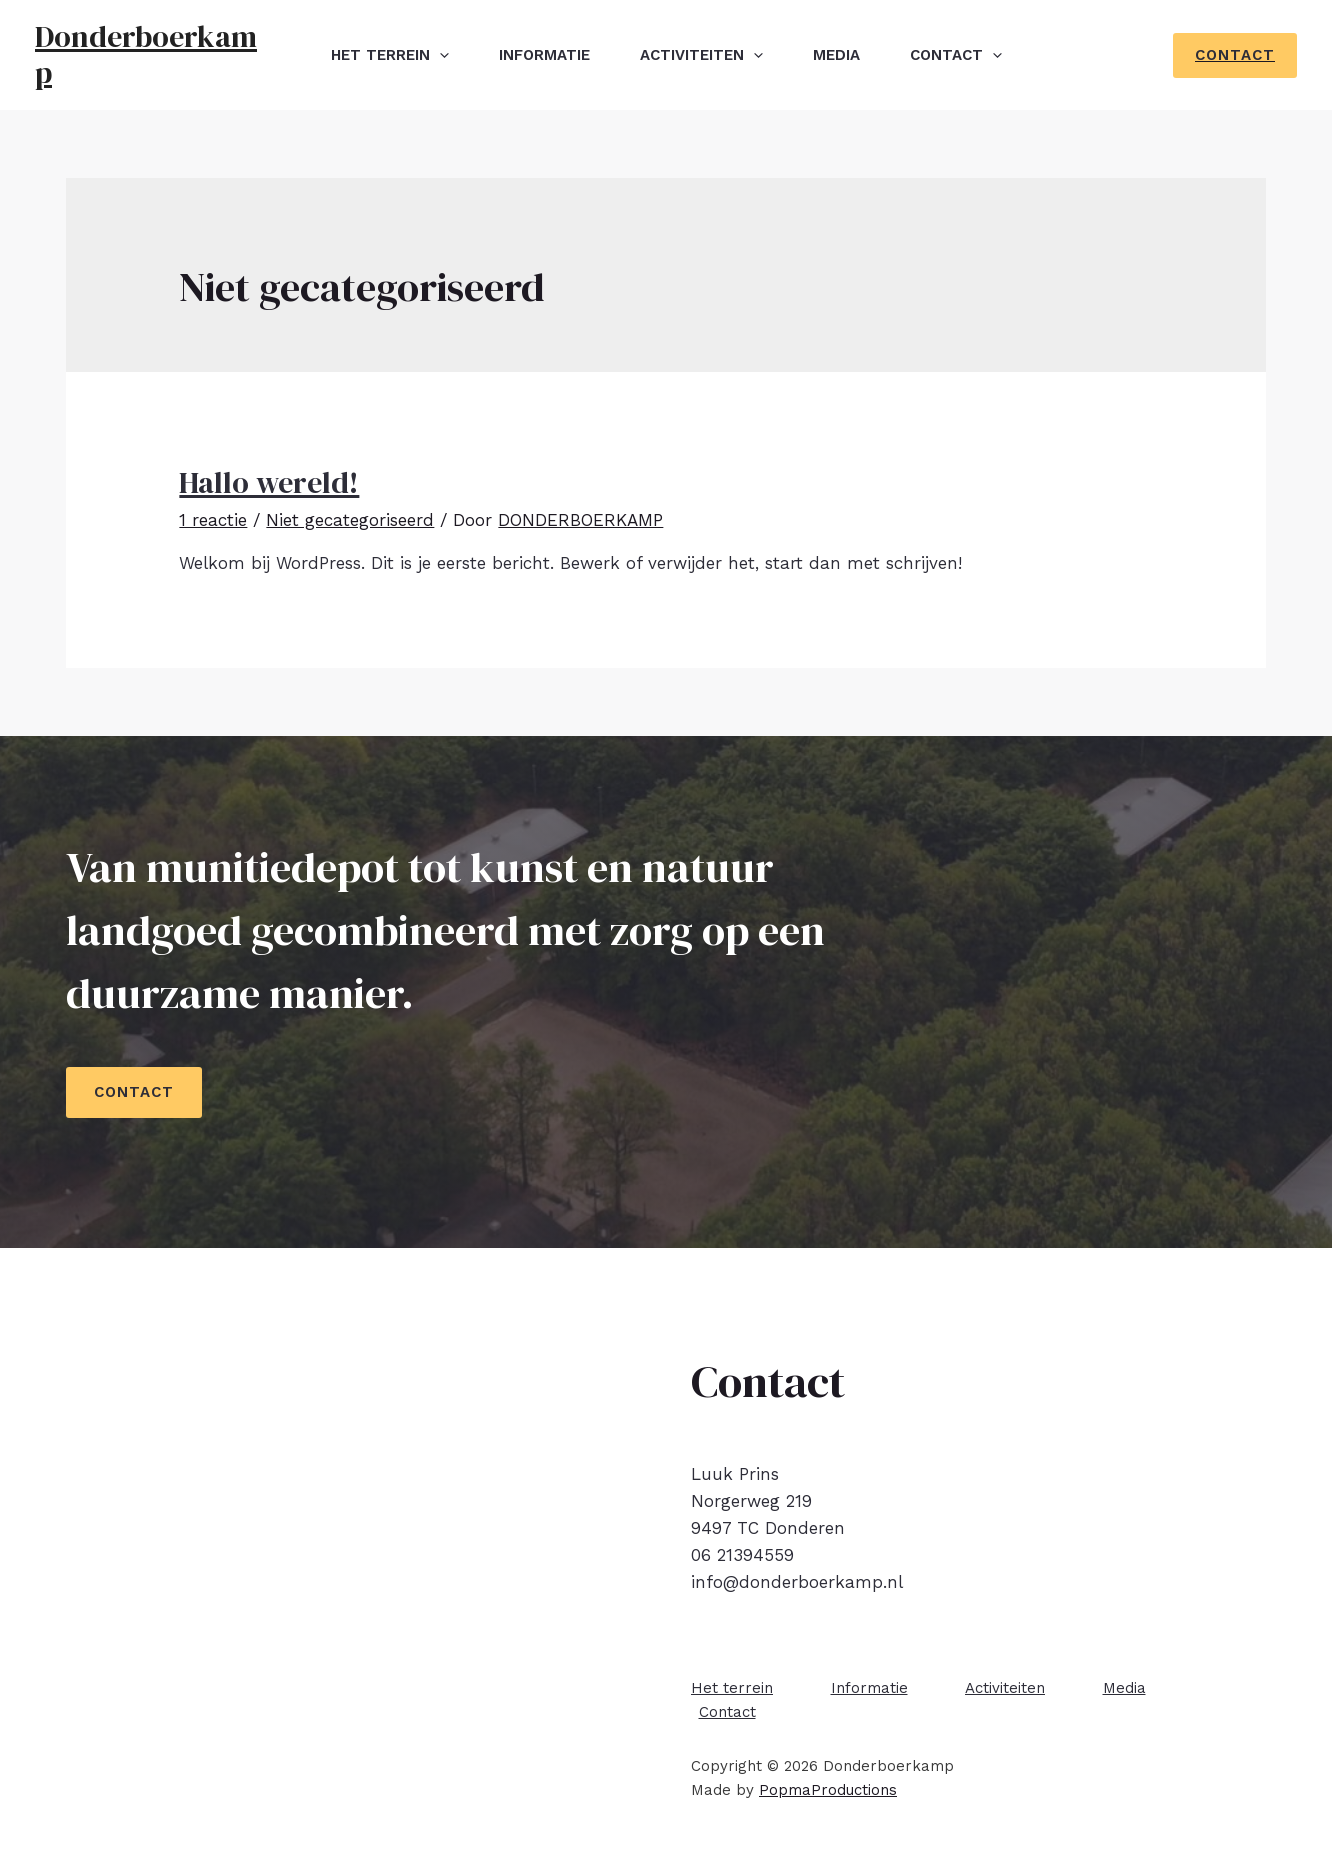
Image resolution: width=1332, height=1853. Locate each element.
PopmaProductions (828, 1790)
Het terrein (390, 55)
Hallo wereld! (269, 482)
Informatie (544, 55)
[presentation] (439, 55)
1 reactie (213, 520)
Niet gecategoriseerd (350, 520)
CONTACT (134, 1092)
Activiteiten (701, 55)
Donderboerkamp (146, 54)
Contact (956, 55)
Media (836, 55)
